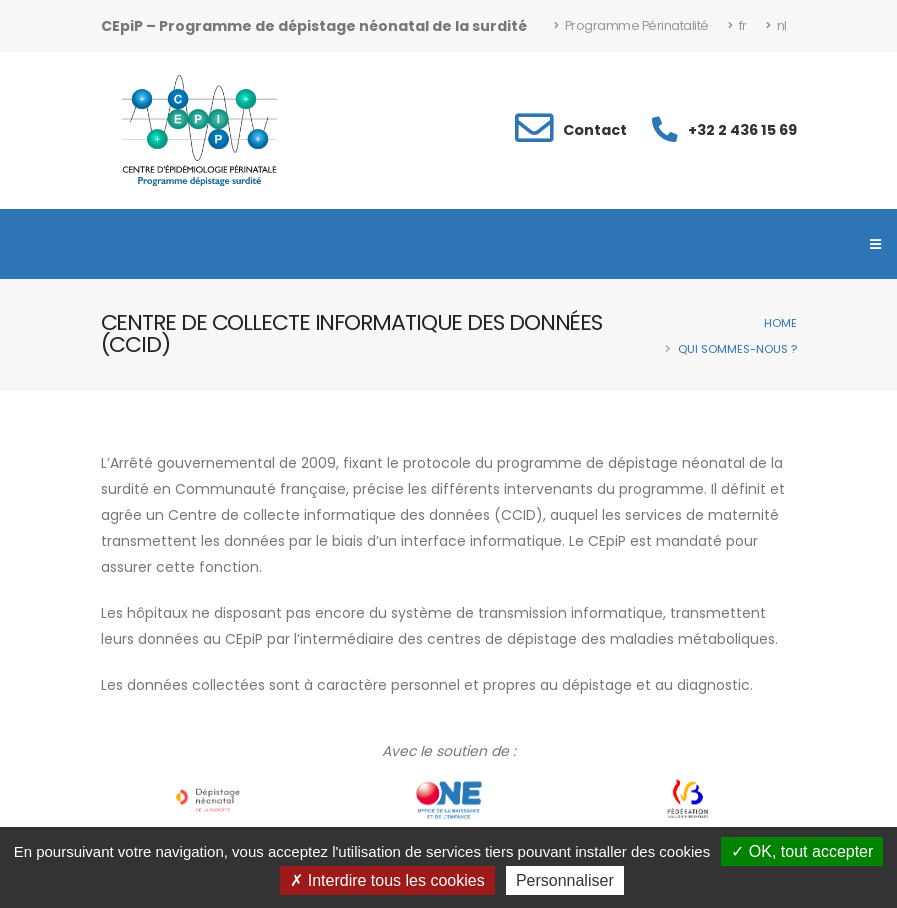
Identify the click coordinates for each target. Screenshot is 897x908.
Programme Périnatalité (631, 25)
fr (737, 25)
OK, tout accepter (802, 851)
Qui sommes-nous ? (737, 349)
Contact (595, 130)
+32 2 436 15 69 (742, 130)
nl (776, 25)
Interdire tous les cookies (387, 880)
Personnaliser (565, 880)
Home (780, 323)
